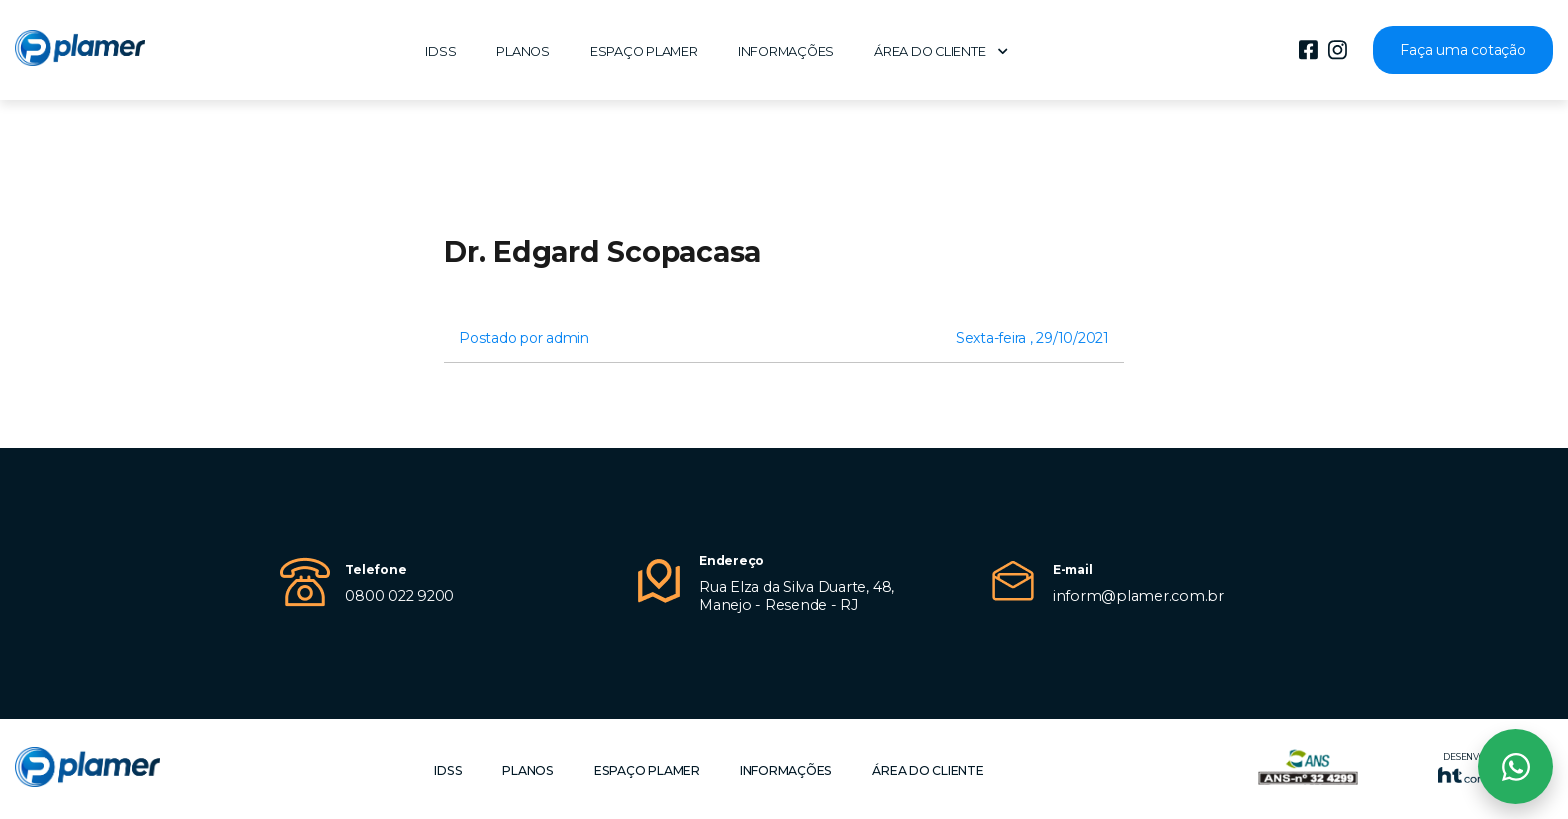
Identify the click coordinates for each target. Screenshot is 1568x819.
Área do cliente (941, 51)
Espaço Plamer (644, 51)
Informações (786, 51)
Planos (523, 51)
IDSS (440, 51)
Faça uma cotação (1462, 50)
